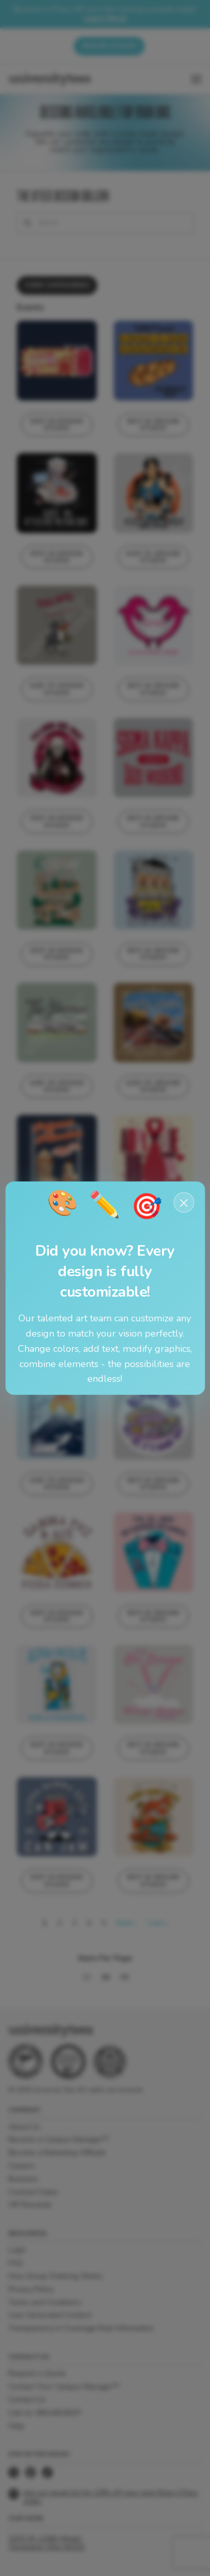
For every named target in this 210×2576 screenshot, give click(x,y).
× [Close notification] (184, 1202)
